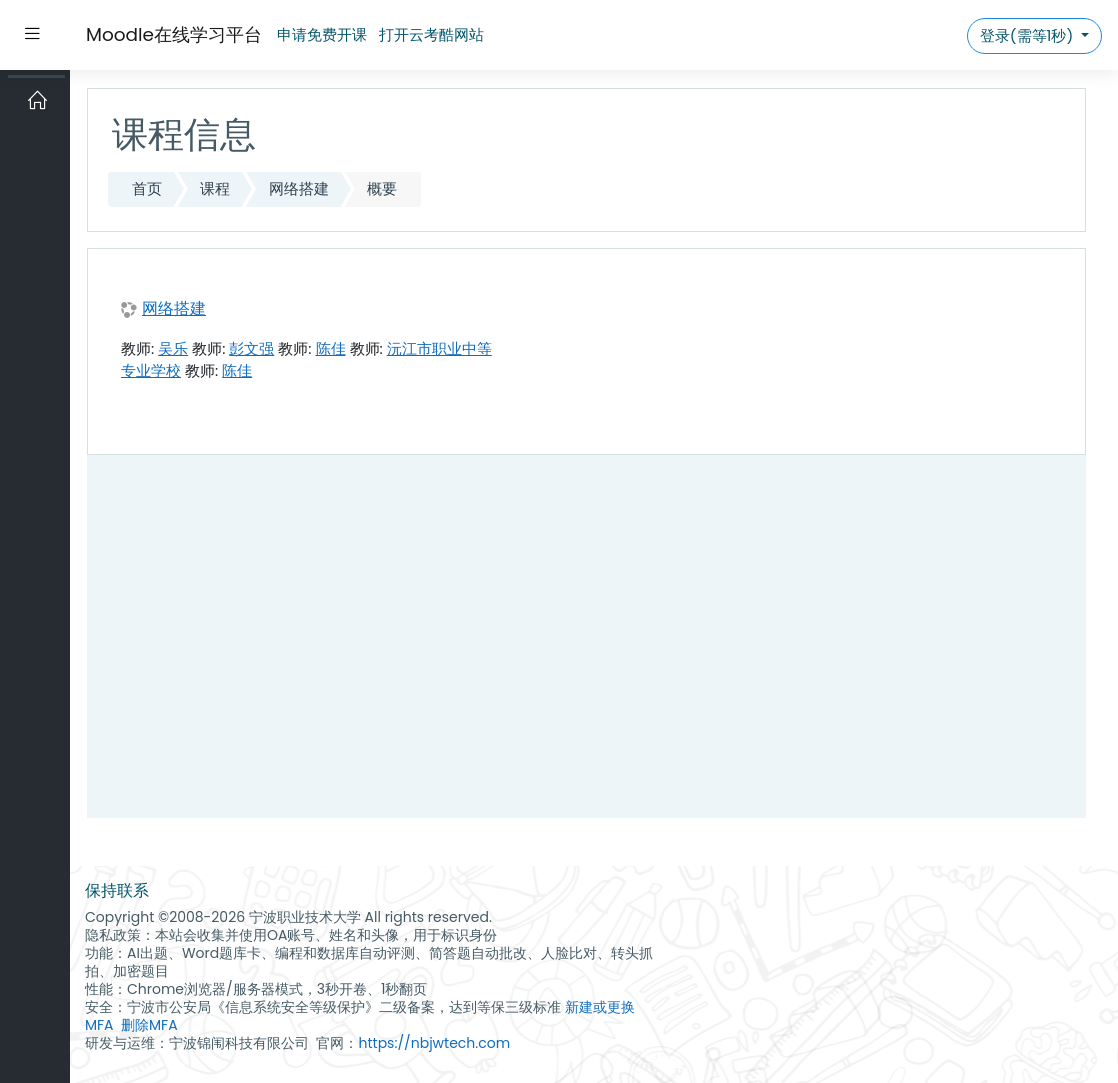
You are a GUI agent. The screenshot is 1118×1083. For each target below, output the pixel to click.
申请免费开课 (322, 34)
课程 (215, 188)
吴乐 (173, 348)
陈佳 (331, 348)
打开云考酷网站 (431, 34)
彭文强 (251, 348)
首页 (147, 188)
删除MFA (149, 1025)
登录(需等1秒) (1028, 35)
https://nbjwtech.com (434, 1043)
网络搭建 (299, 188)
